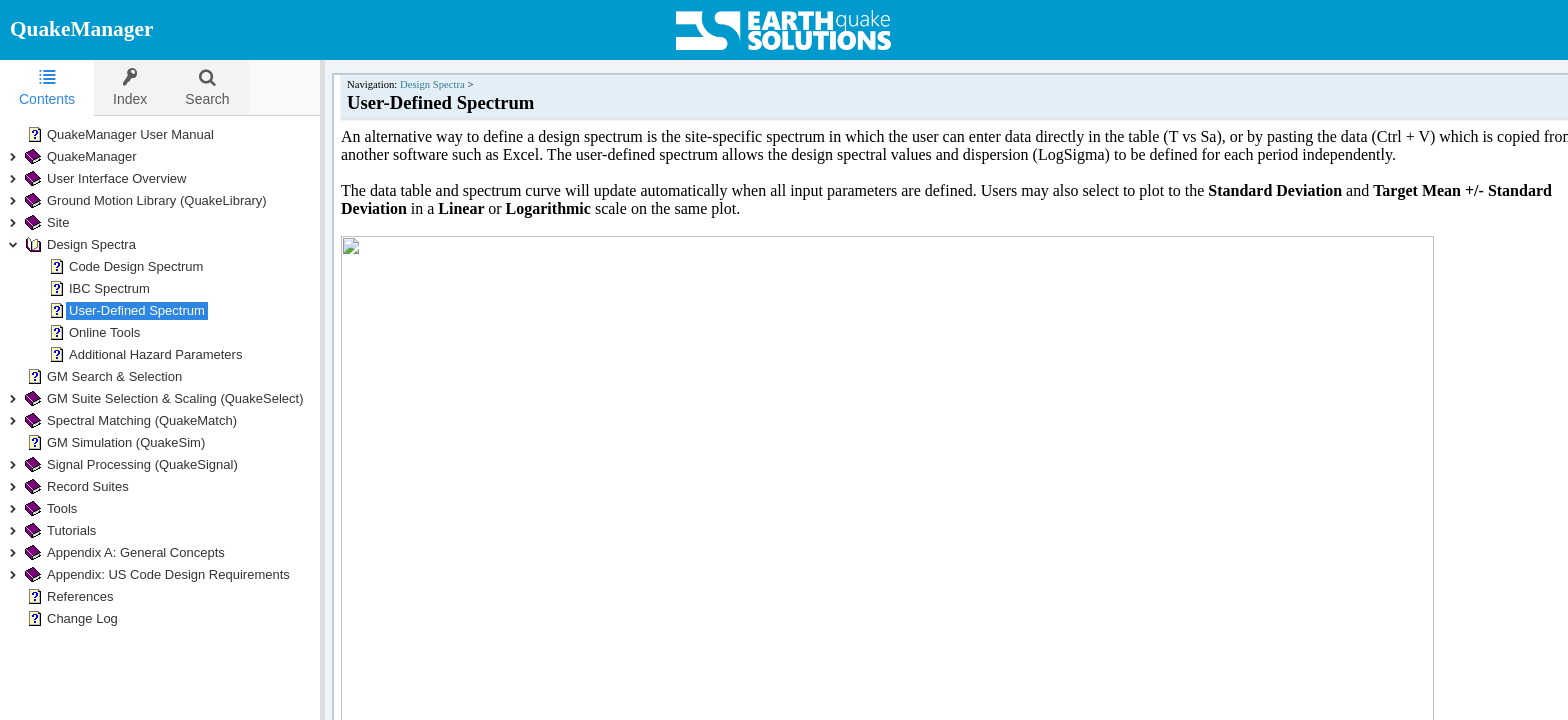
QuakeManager (81, 29)
